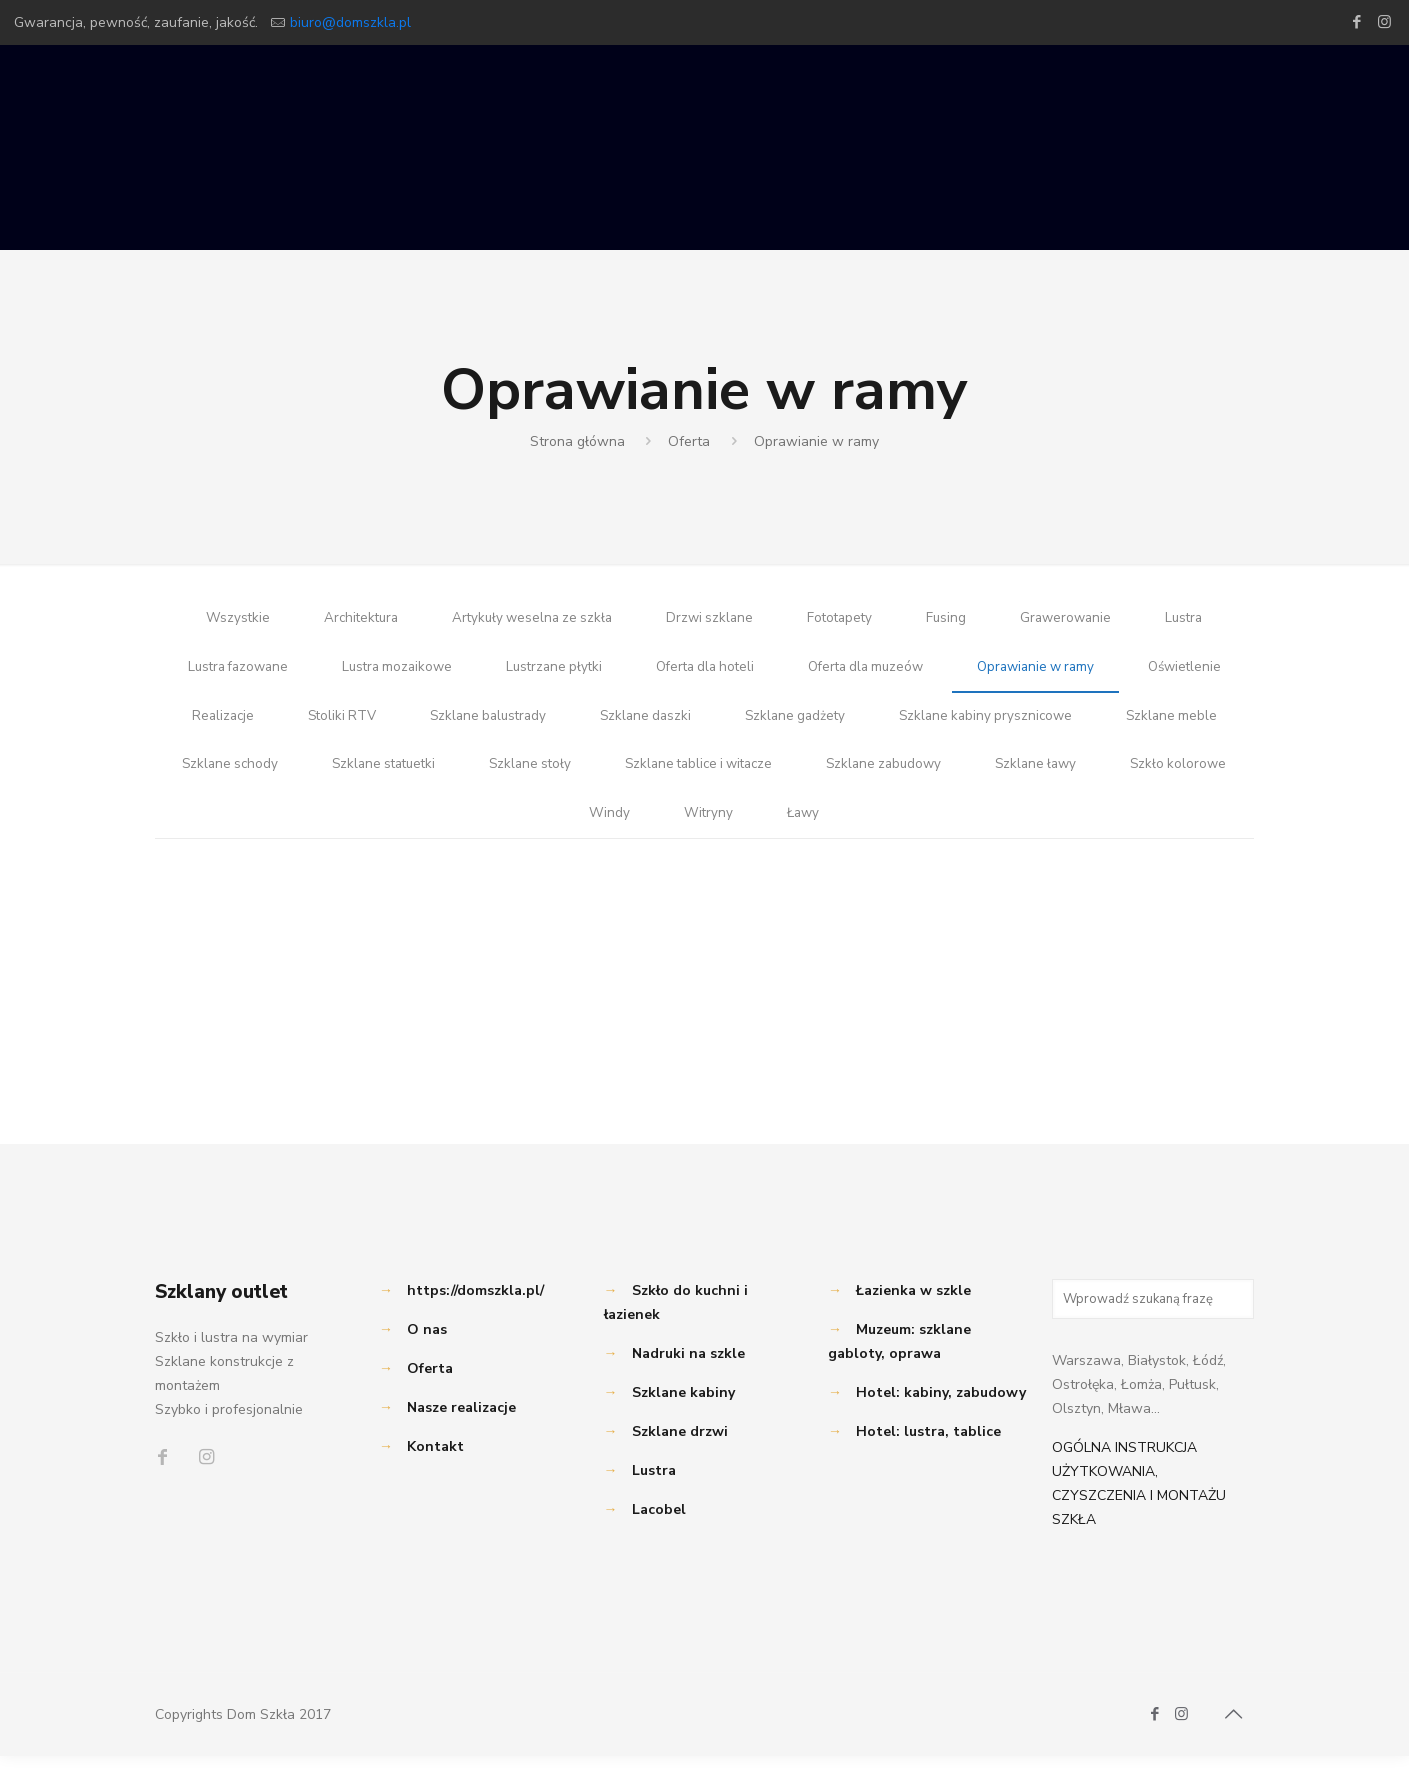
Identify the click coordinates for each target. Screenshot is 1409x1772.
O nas (427, 1345)
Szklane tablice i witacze (920, 775)
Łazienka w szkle (913, 1306)
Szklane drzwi (680, 1447)
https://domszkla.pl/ (475, 1306)
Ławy (950, 827)
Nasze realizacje (461, 1423)
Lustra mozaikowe (449, 671)
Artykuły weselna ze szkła (528, 619)
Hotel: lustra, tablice (928, 1447)
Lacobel (659, 1525)
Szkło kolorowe (630, 827)
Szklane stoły (744, 775)
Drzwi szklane (711, 619)
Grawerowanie (1075, 619)
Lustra (1197, 619)
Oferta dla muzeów (938, 671)
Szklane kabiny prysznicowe (1135, 723)
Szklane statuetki (591, 775)
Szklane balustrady (621, 723)
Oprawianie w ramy (816, 441)
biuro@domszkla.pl (350, 22)
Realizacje (347, 723)
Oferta (689, 441)
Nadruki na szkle (688, 1369)
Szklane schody (432, 775)
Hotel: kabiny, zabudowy (941, 1408)
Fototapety (844, 619)
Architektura (350, 619)
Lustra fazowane (283, 671)
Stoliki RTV (470, 723)
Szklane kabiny (683, 1408)
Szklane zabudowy (1114, 775)
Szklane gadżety (938, 723)
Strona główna (577, 441)
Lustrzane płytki (611, 671)
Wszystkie (224, 619)
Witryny (854, 827)
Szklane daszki (784, 723)
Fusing (953, 619)
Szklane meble (281, 775)
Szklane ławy (484, 827)
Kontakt (435, 1462)
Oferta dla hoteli (769, 671)
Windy (754, 827)
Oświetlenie (222, 723)
